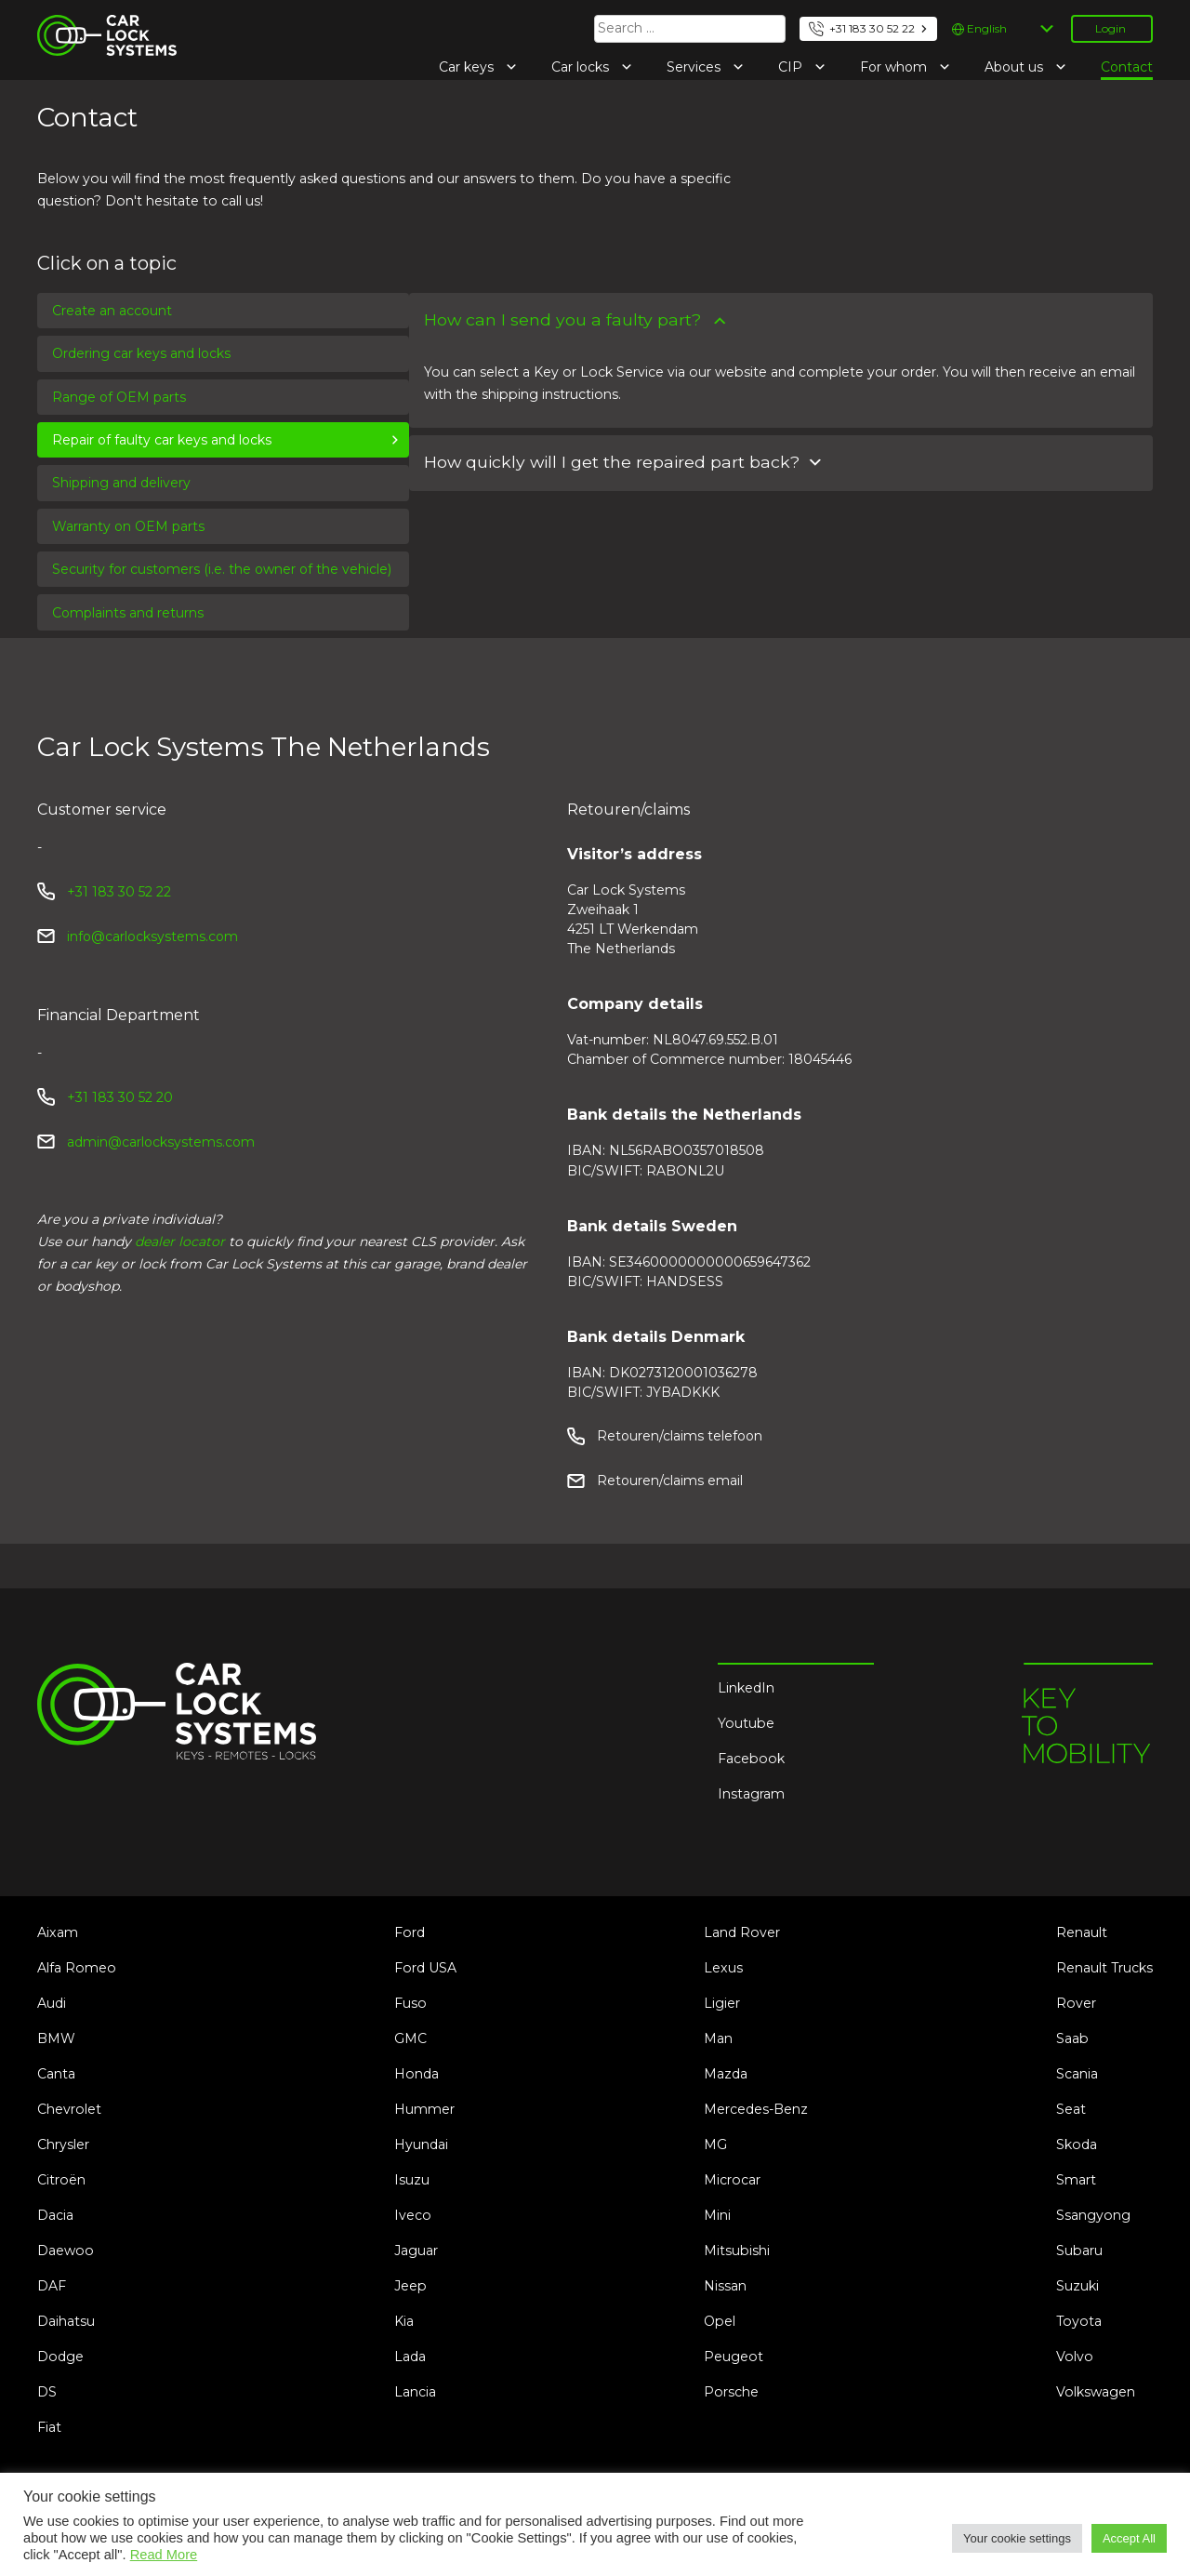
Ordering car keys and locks (141, 353)
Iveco (412, 2215)
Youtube (746, 1723)
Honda (416, 2073)
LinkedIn (746, 1688)
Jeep (410, 2285)
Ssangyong (1093, 2215)
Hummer (424, 2109)
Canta (56, 2073)
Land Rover (742, 1932)
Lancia (415, 2391)
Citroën (61, 2179)
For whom (895, 67)
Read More (164, 2554)
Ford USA (425, 1967)
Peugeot (733, 2356)
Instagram (751, 1794)
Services (695, 67)
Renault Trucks (1104, 1967)
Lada (410, 2356)
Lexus (723, 1967)
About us (1016, 67)
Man (718, 2038)
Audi (51, 2003)
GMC (410, 2038)
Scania (1077, 2073)
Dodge (60, 2356)
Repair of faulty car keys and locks (161, 440)
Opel (719, 2321)
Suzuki (1077, 2285)
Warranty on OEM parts (128, 526)
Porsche (731, 2391)
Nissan (725, 2285)
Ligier (722, 2003)
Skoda (1076, 2144)
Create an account (112, 310)
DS (47, 2391)
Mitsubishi (737, 2250)
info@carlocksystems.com (152, 936)
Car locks (582, 67)
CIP (792, 67)
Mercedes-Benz (756, 2109)
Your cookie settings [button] (1017, 2538)
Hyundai (421, 2144)
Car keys (468, 67)
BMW (56, 2038)
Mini (717, 2215)
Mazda (725, 2073)
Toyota (1079, 2321)
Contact (1127, 67)
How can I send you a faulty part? (562, 319)
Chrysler (63, 2144)
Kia (404, 2321)
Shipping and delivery (121, 482)
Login (1110, 28)
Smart (1076, 2179)
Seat (1071, 2109)
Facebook (751, 1758)
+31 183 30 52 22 (872, 28)
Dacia (55, 2215)
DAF (51, 2285)
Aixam (57, 1932)
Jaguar (416, 2250)
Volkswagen (1095, 2391)
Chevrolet (69, 2109)
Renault (1081, 1932)
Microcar (732, 2179)
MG (715, 2144)
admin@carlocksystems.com (161, 1142)
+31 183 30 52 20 (120, 1097)
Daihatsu (66, 2321)
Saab (1072, 2038)
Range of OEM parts (119, 397)
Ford (409, 1932)
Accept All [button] (1129, 2538)
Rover (1076, 2003)
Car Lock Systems (96, 26)
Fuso (410, 2003)
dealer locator (180, 1241)
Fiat (49, 2427)
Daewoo (65, 2250)
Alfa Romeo (76, 1967)
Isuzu (412, 2179)
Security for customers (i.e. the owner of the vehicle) (221, 569)
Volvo (1074, 2356)
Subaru (1079, 2250)
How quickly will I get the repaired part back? (612, 461)
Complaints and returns (128, 612)
